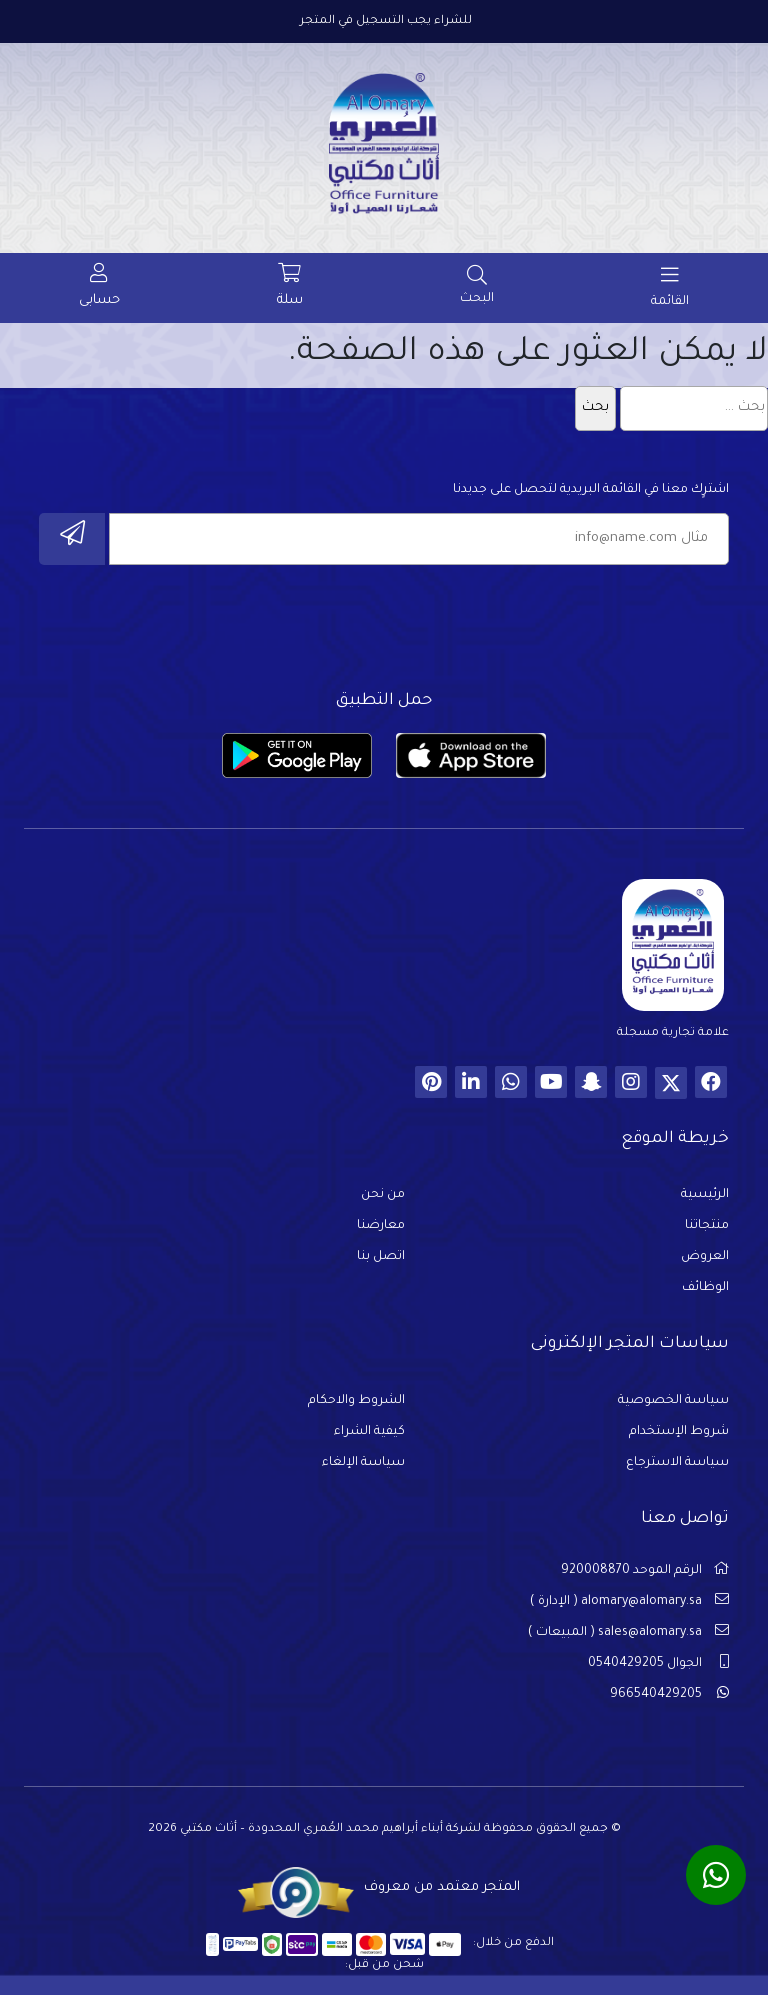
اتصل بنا (381, 1257)
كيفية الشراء (369, 1432)
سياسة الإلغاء (363, 1463)
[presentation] (577, 622)
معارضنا (381, 1226)
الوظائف (705, 1288)
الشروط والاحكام (356, 1401)
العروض (705, 1257)
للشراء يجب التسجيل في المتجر (386, 21)
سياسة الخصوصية (673, 1401)
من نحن (383, 1195)
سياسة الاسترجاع (677, 1463)
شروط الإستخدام (679, 1432)
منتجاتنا (707, 1226)
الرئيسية (705, 1195)
